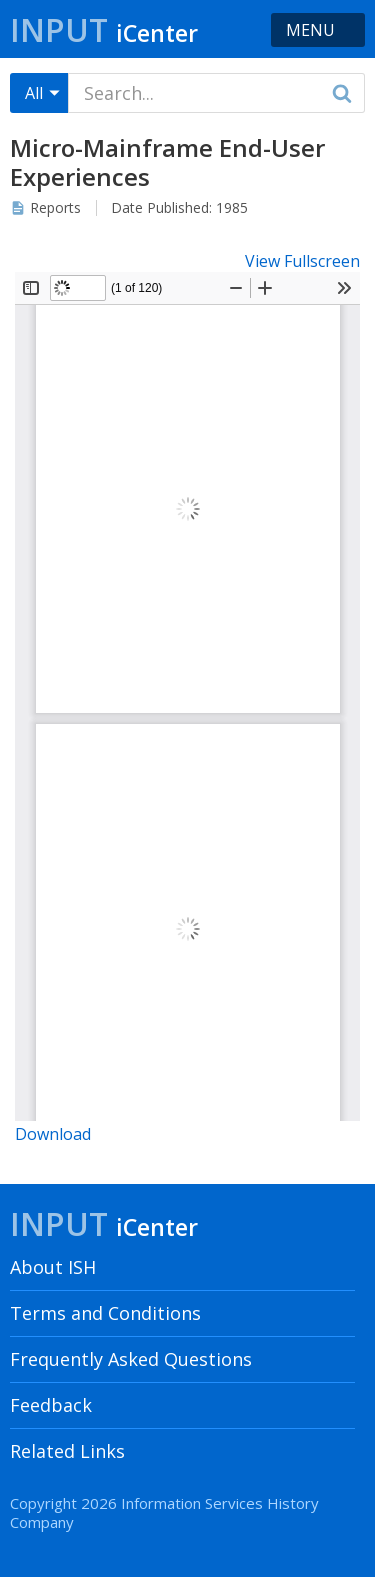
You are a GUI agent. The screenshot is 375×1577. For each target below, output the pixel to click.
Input (104, 29)
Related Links (67, 1451)
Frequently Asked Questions (131, 1359)
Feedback (51, 1405)
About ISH (53, 1267)
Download (53, 1134)
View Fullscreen (302, 261)
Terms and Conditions (105, 1313)
